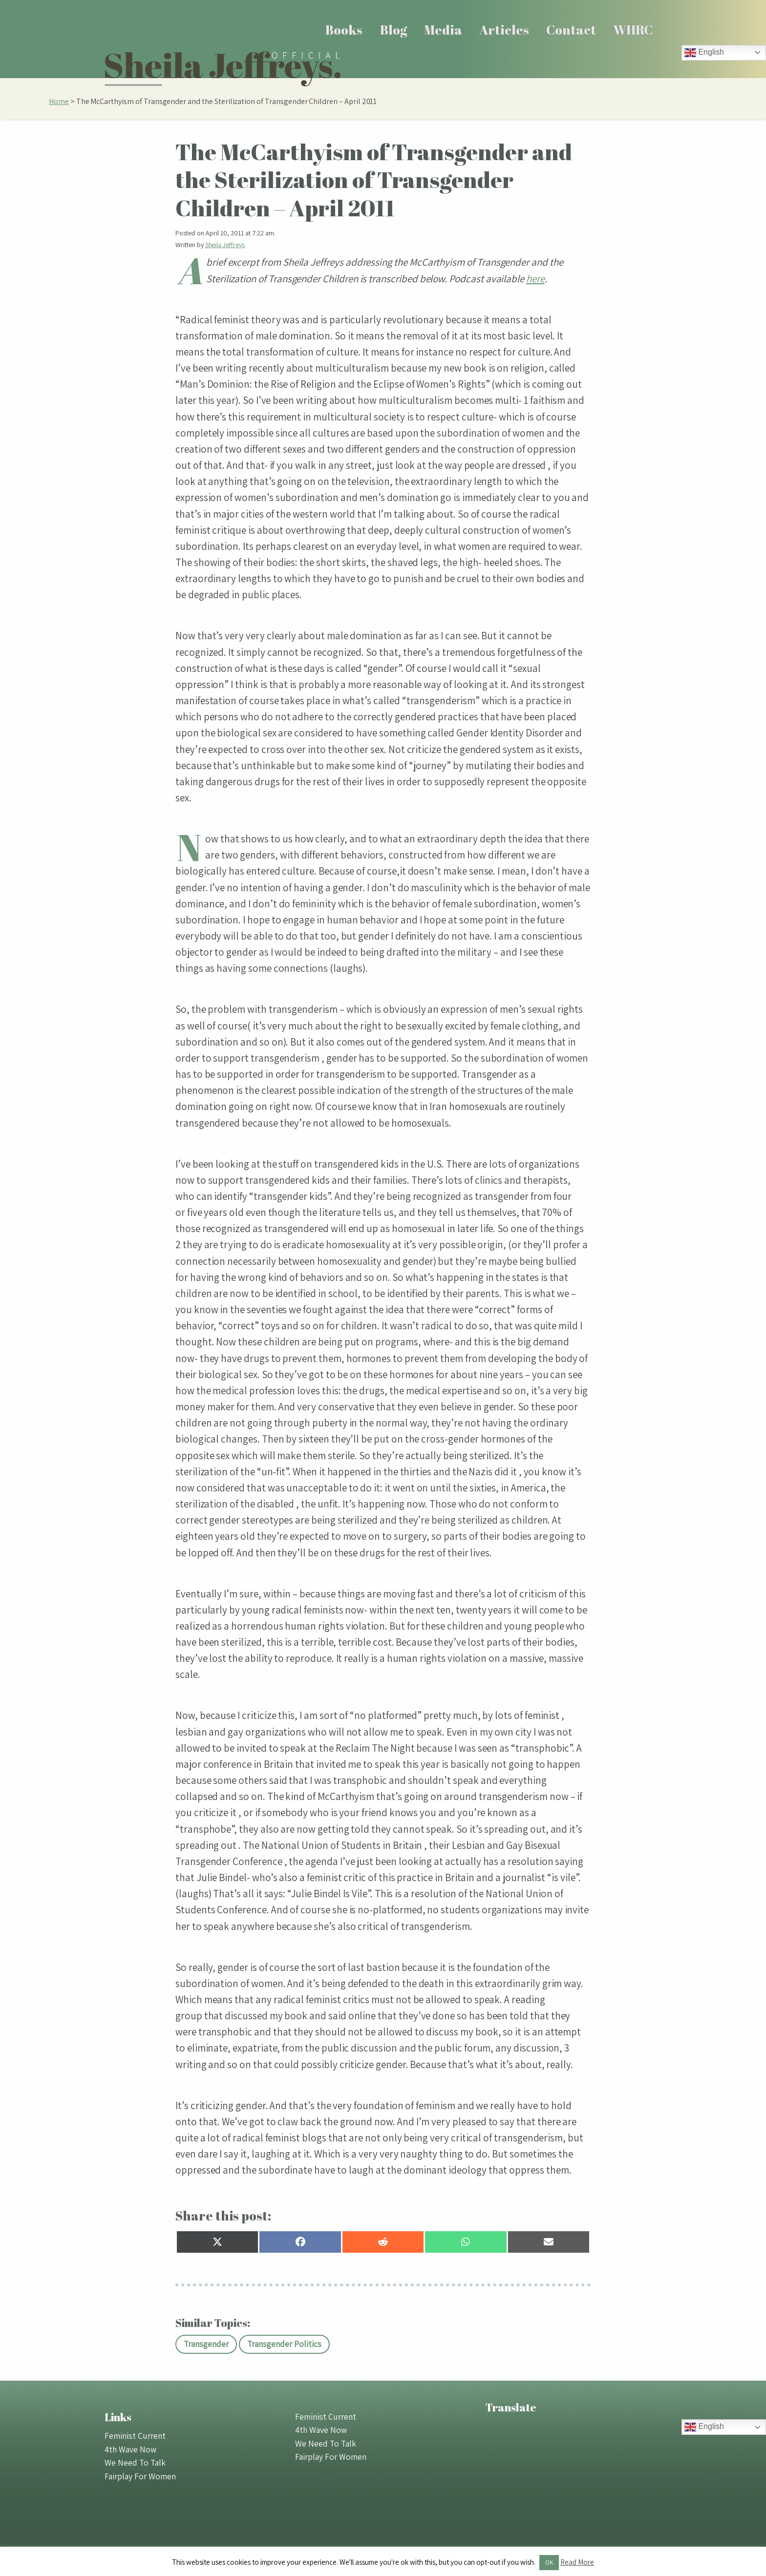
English (704, 53)
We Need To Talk (135, 2462)
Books (343, 30)
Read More (577, 2562)
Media (443, 30)
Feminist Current (135, 2435)
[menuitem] (344, 30)
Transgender (206, 2343)
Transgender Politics (284, 2343)
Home (59, 101)
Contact (571, 30)
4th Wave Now (130, 2449)
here (535, 278)
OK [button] (549, 2562)
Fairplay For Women (140, 2476)
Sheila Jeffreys (225, 244)
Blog (393, 30)
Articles (504, 30)
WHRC (633, 30)
